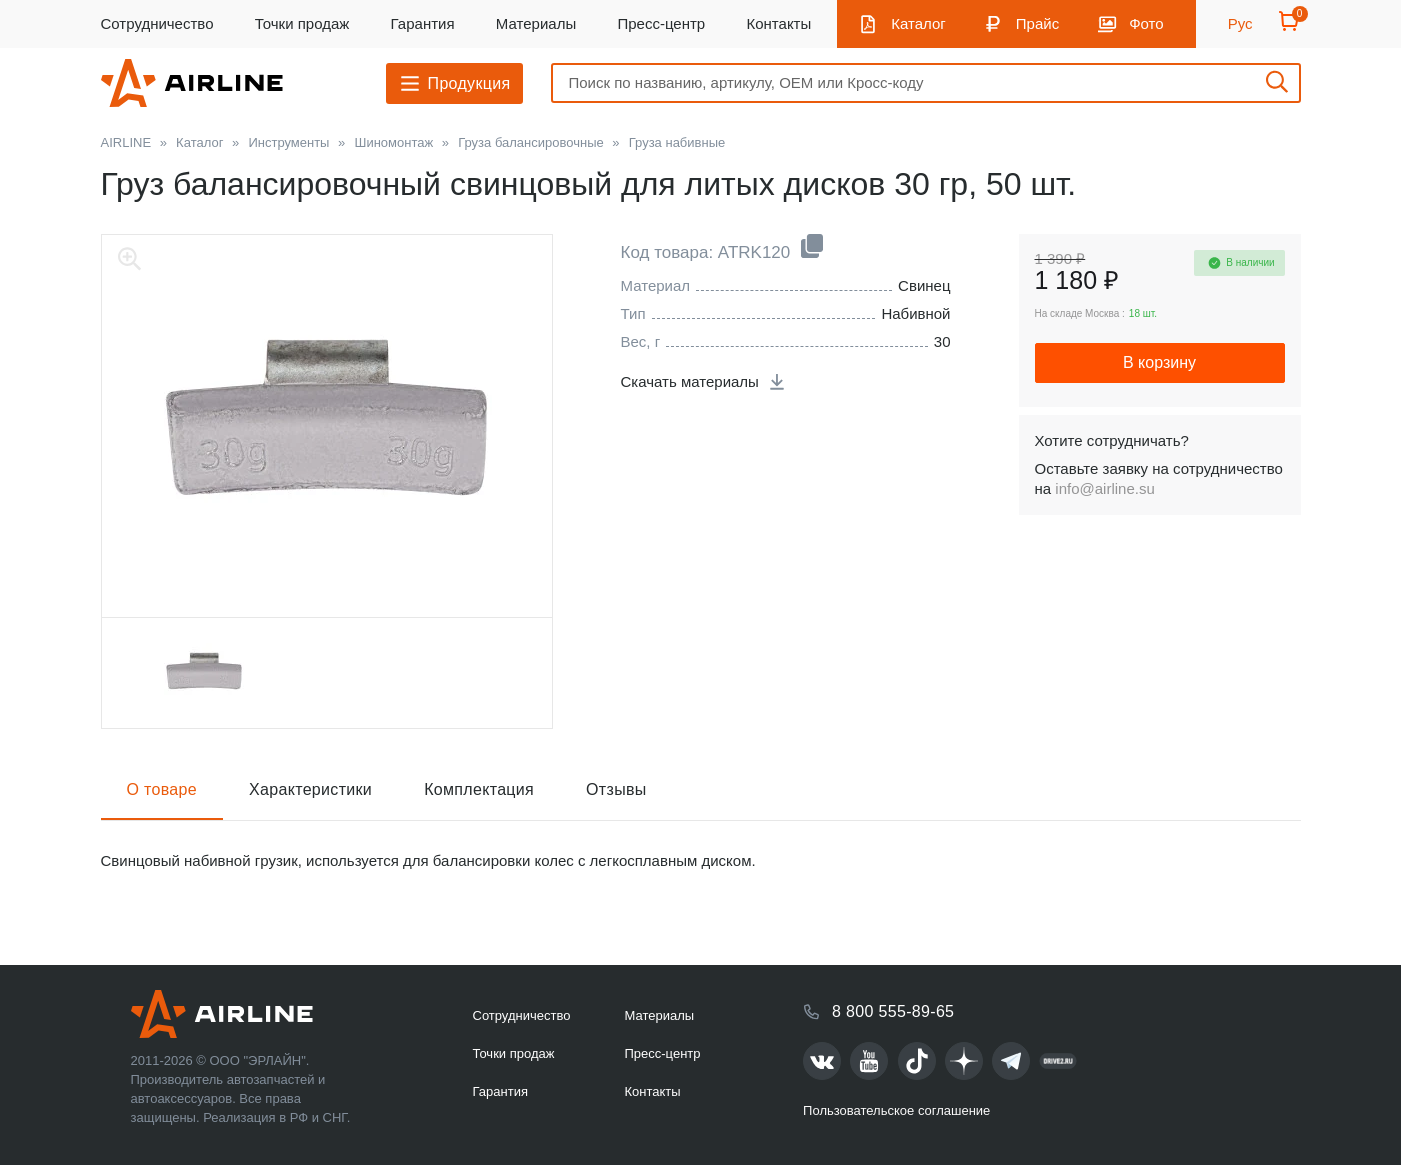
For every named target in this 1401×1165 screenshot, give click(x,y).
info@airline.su (1104, 488)
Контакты (778, 23)
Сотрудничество (157, 23)
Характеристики (310, 789)
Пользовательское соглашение (896, 1110)
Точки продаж (302, 23)
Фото (1146, 23)
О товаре (162, 789)
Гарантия (423, 23)
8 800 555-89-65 (893, 1011)
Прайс (1037, 23)
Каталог (918, 23)
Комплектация (479, 789)
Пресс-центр (661, 23)
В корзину (1159, 362)
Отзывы (616, 789)
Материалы (536, 23)
